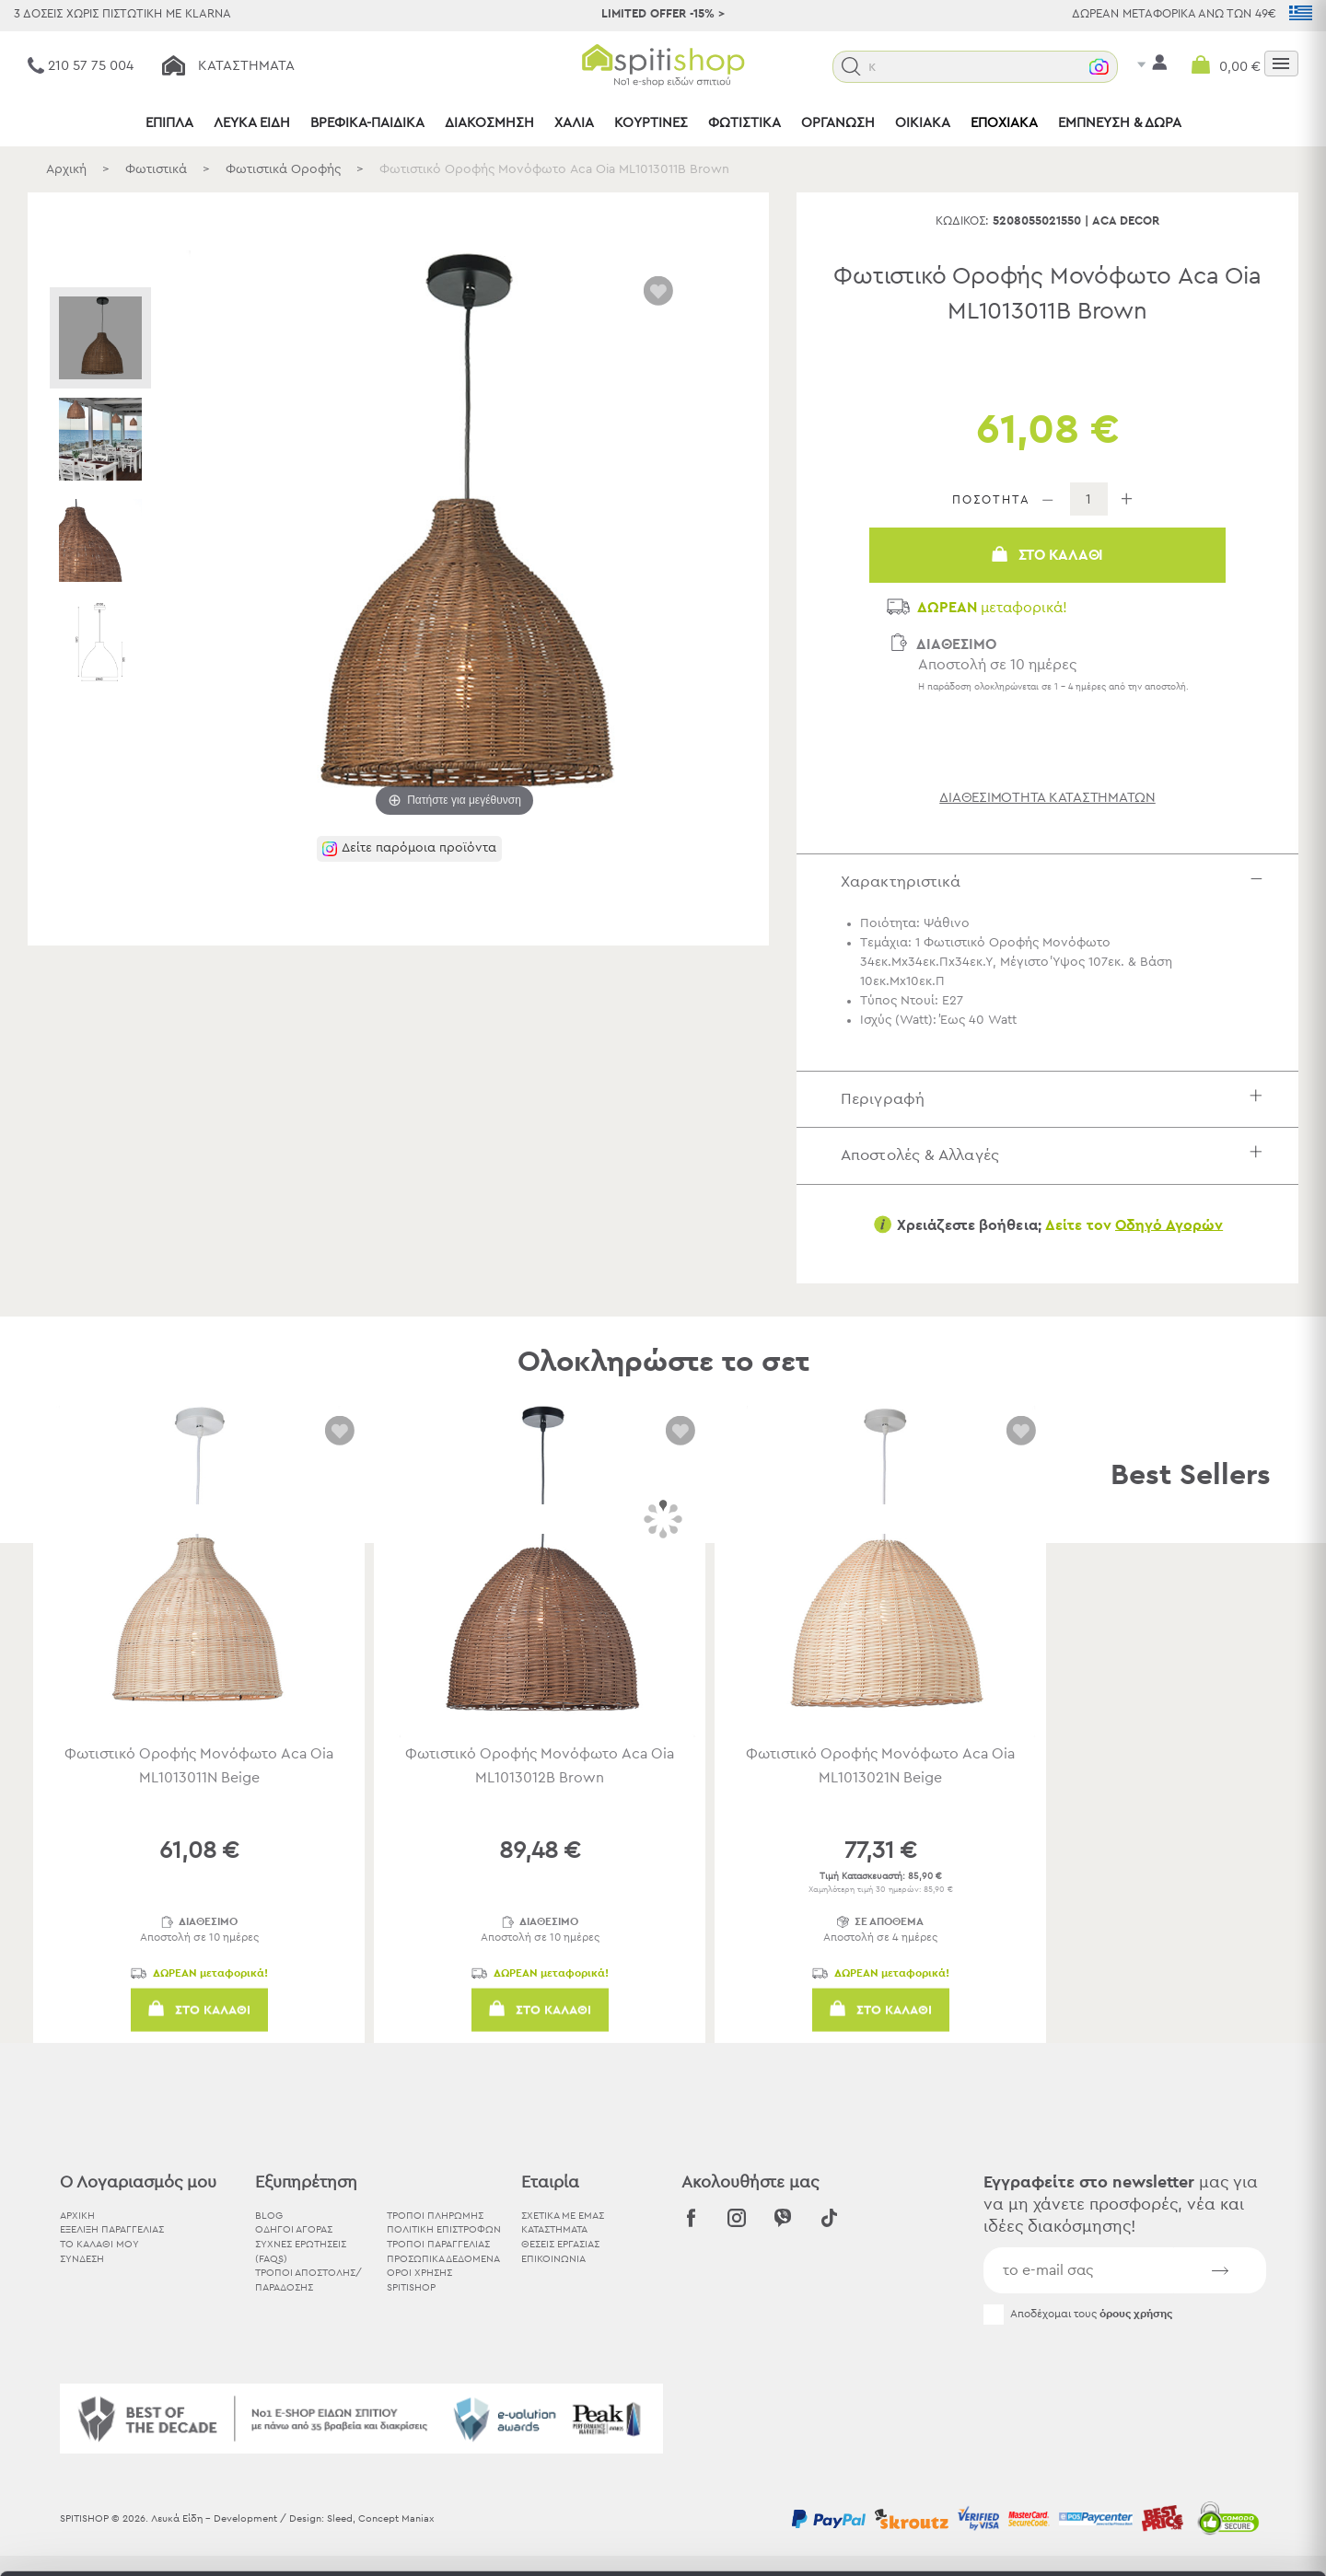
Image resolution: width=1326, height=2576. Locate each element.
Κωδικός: (962, 221)
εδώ (809, 2423)
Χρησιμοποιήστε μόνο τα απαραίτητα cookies (1172, 2444)
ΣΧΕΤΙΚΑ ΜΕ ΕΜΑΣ (562, 2215)
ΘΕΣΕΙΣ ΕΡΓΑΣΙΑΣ (560, 2244)
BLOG (269, 2215)
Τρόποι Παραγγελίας (438, 2244)
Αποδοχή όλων (1172, 2372)
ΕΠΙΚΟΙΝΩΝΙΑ (553, 2259)
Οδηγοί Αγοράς (293, 2229)
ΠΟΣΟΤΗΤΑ (991, 500)
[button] (889, 66)
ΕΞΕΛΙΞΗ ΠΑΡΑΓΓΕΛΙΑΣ (112, 2229)
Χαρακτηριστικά (1056, 881)
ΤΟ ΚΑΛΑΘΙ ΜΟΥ (99, 2244)
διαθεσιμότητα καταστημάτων (1047, 798)
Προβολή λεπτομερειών (1016, 2539)
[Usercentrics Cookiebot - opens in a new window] (119, 2540)
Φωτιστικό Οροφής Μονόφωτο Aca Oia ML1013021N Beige (880, 1765)
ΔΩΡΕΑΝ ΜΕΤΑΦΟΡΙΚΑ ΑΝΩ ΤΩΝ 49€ (1174, 14)
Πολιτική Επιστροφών (444, 2229)
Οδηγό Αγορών (1169, 1224)
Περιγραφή (1056, 1098)
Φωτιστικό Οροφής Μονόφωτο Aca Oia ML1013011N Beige (198, 1765)
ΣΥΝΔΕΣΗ (82, 2259)
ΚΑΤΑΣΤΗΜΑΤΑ (554, 2229)
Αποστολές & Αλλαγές (1056, 1155)
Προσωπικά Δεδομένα (443, 2259)
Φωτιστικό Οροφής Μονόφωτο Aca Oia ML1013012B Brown (539, 1765)
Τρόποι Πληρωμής (435, 2215)
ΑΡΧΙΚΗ (77, 2215)
